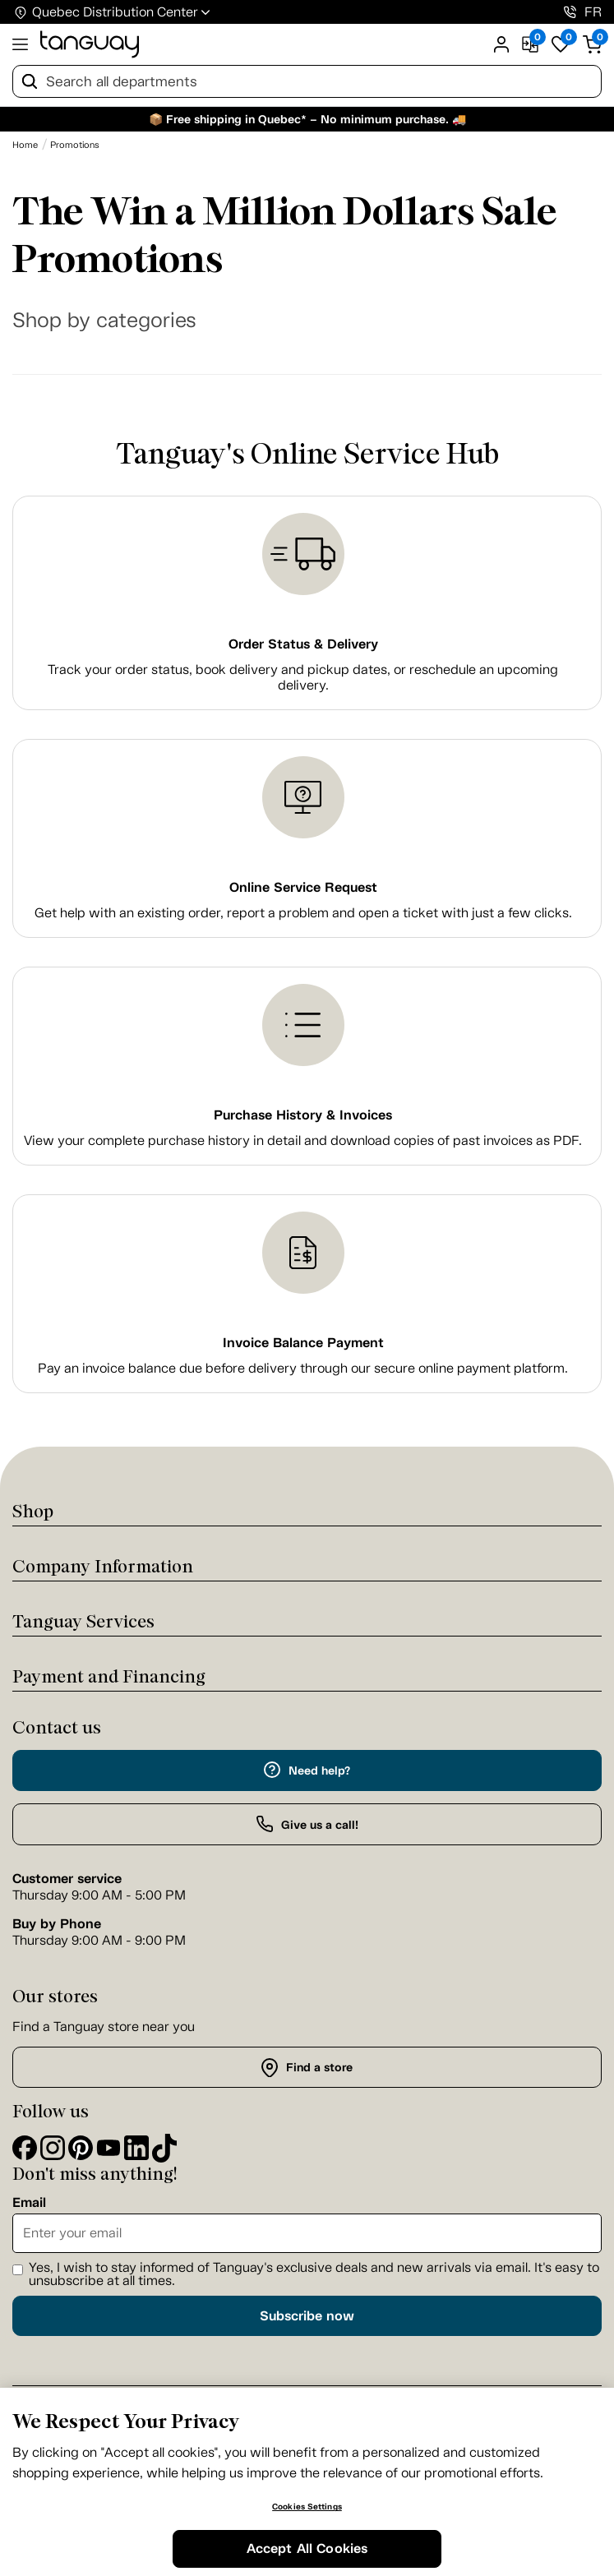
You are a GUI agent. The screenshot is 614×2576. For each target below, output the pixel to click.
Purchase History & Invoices (303, 1115)
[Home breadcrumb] (25, 144)
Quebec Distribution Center (115, 12)
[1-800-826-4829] (570, 12)
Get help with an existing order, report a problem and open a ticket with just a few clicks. (303, 913)
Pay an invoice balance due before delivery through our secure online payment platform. (303, 1368)
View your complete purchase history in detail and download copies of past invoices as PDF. (303, 1140)
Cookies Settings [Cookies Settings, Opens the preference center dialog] (307, 2506)
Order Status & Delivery (303, 644)
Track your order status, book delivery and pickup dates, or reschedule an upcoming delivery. (303, 677)
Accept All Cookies (307, 2548)
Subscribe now (307, 2315)
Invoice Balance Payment (303, 1342)
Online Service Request (303, 887)
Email (29, 2202)
